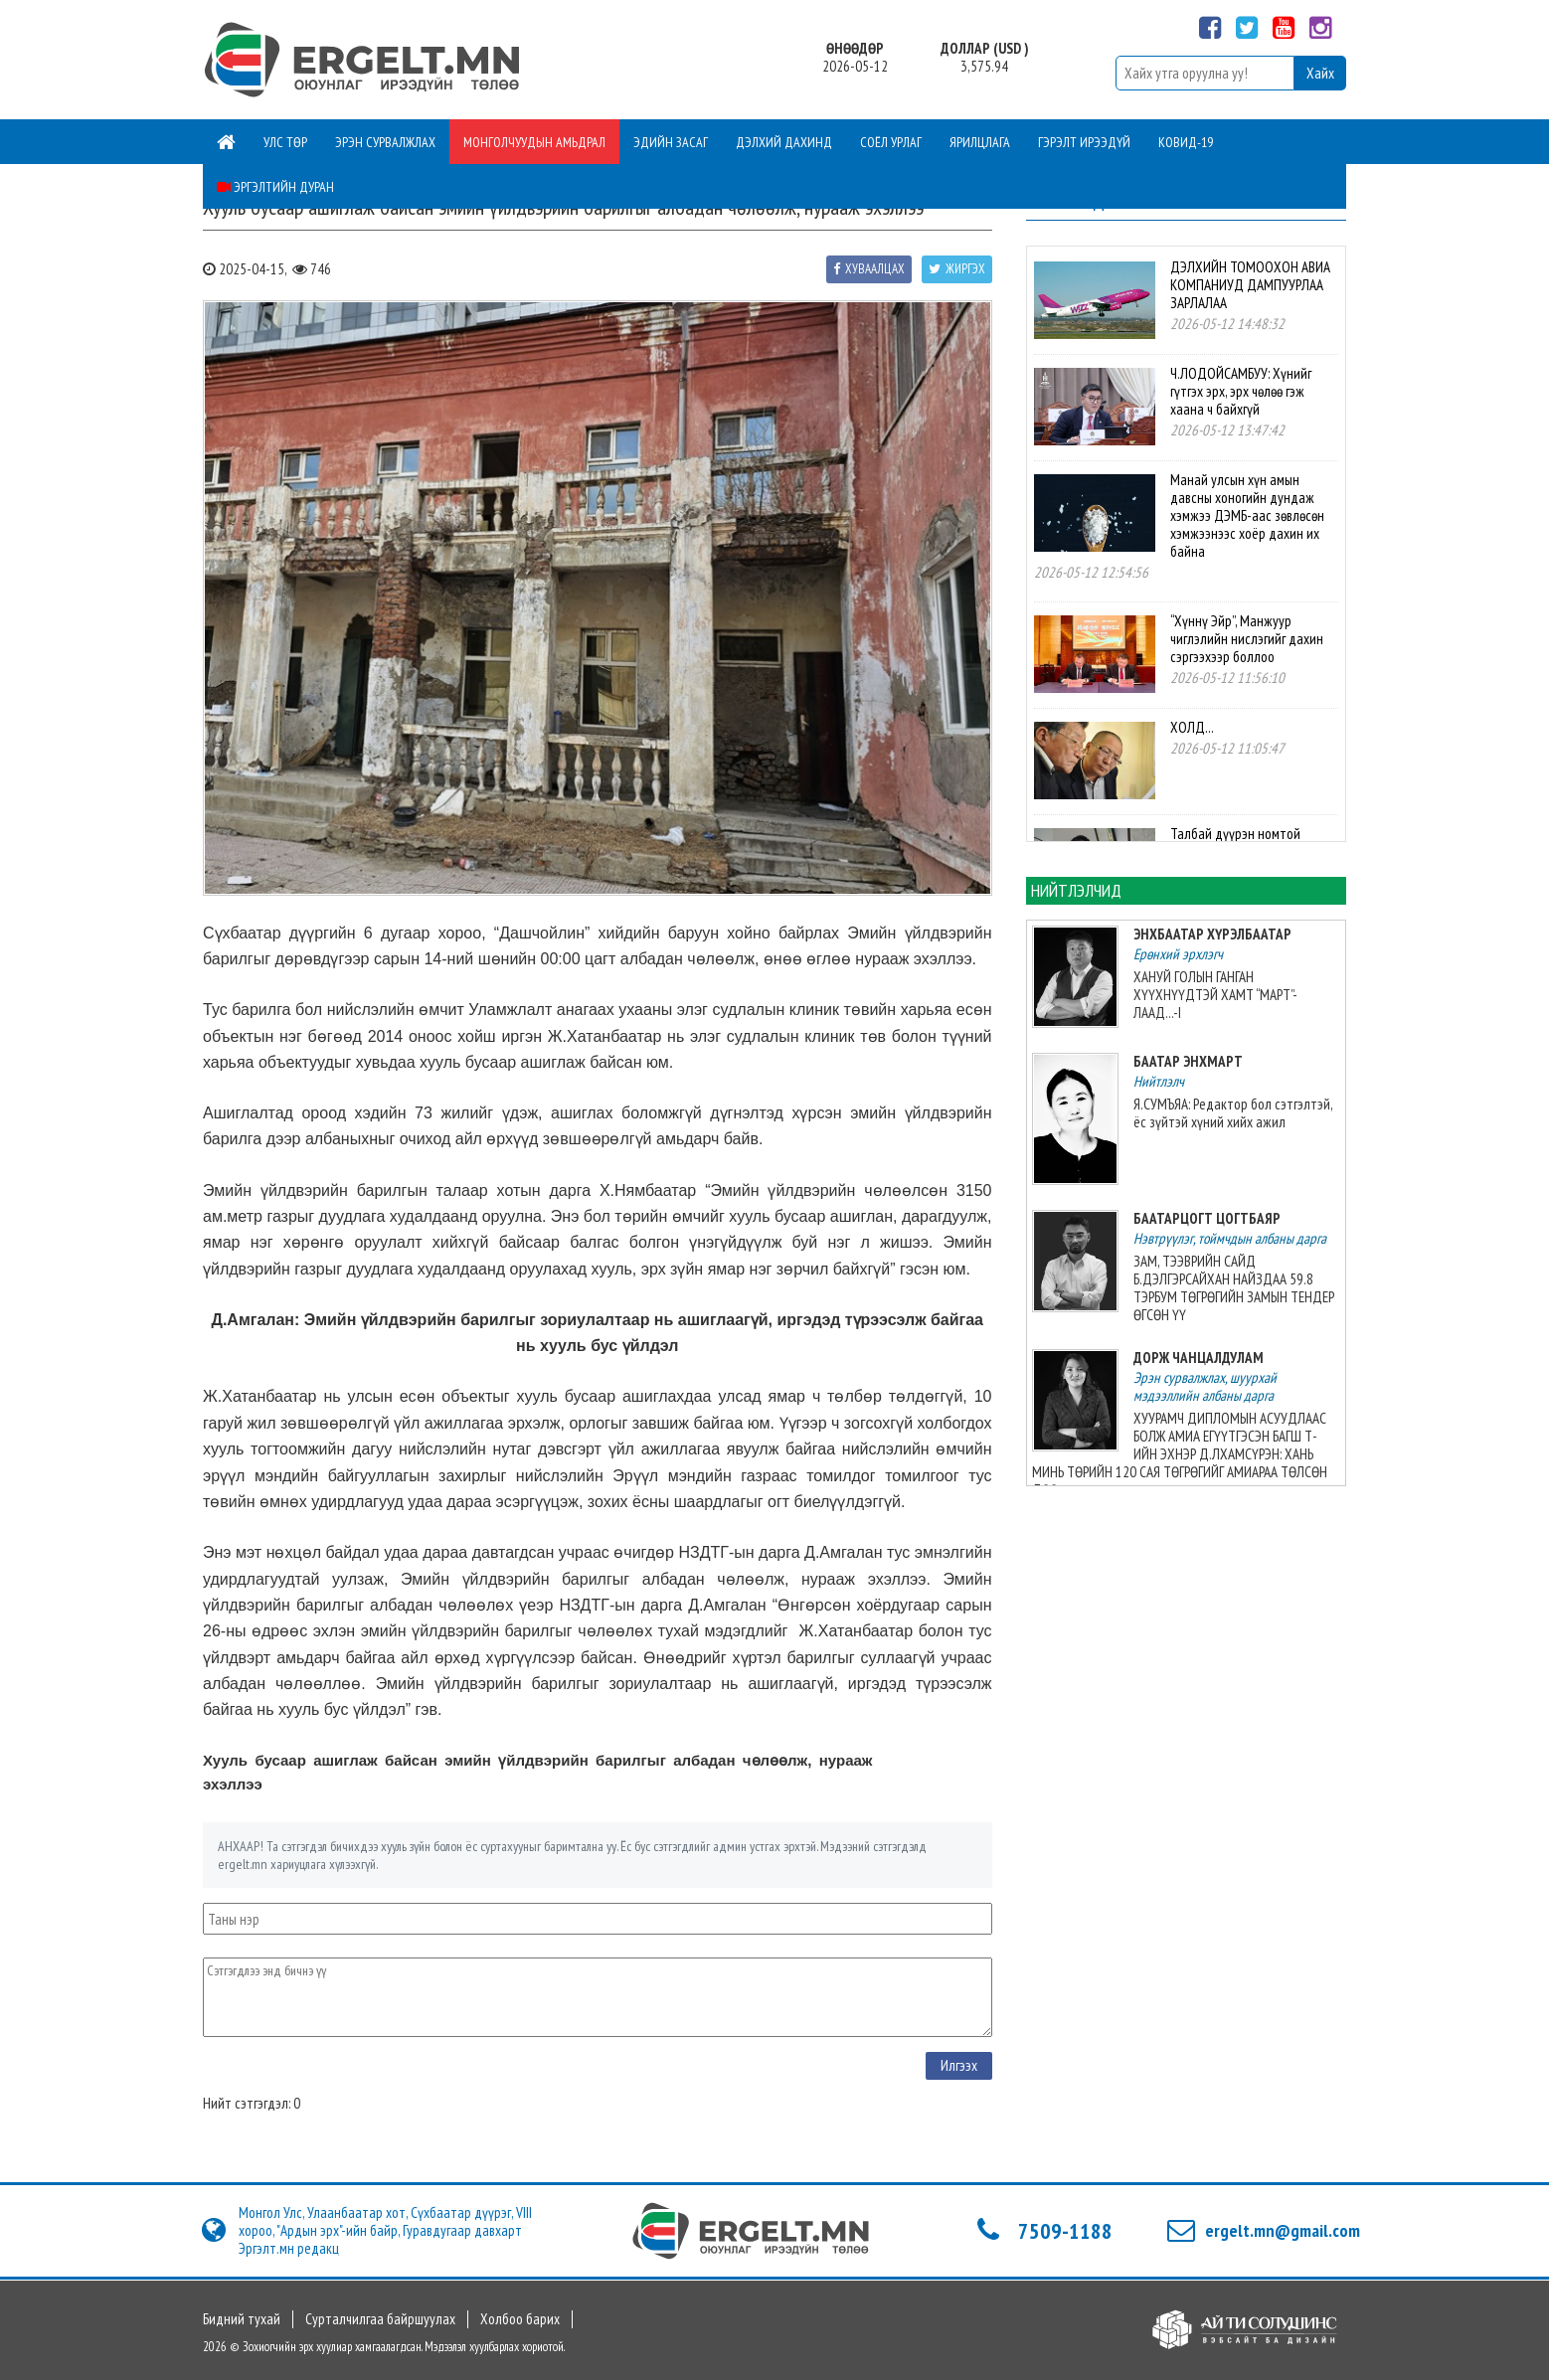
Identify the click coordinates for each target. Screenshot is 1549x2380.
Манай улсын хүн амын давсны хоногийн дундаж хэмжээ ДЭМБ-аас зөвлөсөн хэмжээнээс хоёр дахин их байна (1247, 515)
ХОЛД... (1192, 727)
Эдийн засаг (670, 142)
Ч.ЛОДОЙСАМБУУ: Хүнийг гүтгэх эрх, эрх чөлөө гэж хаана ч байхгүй (1240, 391)
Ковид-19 (1185, 142)
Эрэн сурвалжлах (385, 142)
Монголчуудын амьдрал (534, 142)
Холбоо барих (520, 2319)
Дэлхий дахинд (784, 142)
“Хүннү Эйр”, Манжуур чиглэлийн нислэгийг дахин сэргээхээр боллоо (1246, 638)
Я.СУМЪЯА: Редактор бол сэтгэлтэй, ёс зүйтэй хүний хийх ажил (1232, 1113)
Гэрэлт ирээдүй (1084, 142)
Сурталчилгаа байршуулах (380, 2319)
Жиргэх (957, 268)
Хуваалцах (869, 268)
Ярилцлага (979, 142)
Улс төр (285, 142)
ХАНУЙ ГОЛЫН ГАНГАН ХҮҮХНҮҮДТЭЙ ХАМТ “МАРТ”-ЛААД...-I (1215, 994)
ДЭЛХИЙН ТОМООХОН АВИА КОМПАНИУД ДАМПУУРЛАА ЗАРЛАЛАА (1250, 284)
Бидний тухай (241, 2319)
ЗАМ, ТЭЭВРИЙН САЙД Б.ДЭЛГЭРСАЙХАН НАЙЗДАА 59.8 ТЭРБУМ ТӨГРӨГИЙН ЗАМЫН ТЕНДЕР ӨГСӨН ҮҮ (1233, 1288)
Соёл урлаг (891, 142)
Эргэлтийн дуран (275, 187)
